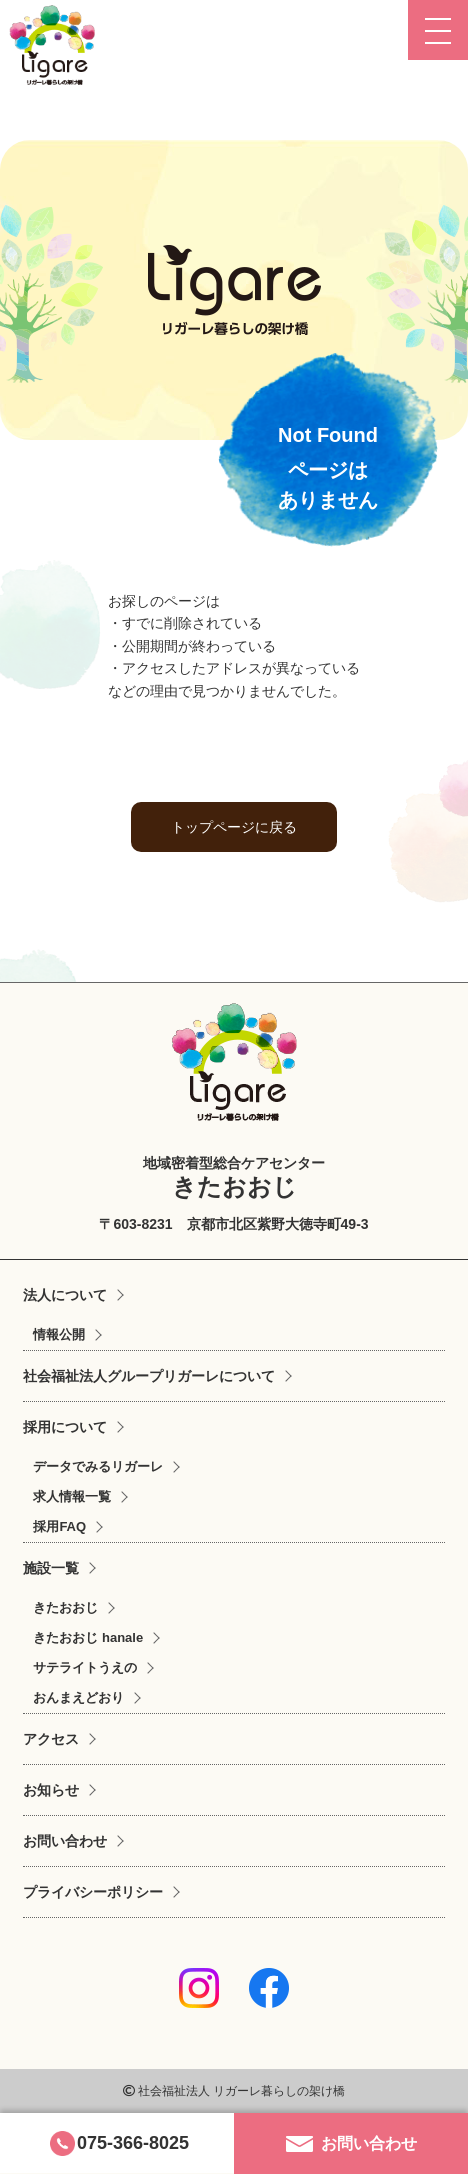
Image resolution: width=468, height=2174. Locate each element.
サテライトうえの (85, 1667)
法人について (65, 1295)
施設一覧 (51, 1568)
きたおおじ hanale (88, 1637)
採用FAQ (59, 1526)
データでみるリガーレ (98, 1466)
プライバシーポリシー (93, 1892)
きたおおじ (65, 1607)
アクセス (51, 1739)
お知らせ (51, 1790)
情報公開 (59, 1334)
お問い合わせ (65, 1841)
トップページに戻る (234, 827)
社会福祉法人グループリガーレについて (149, 1376)
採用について (65, 1427)
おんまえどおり (78, 1697)
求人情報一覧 (72, 1496)
